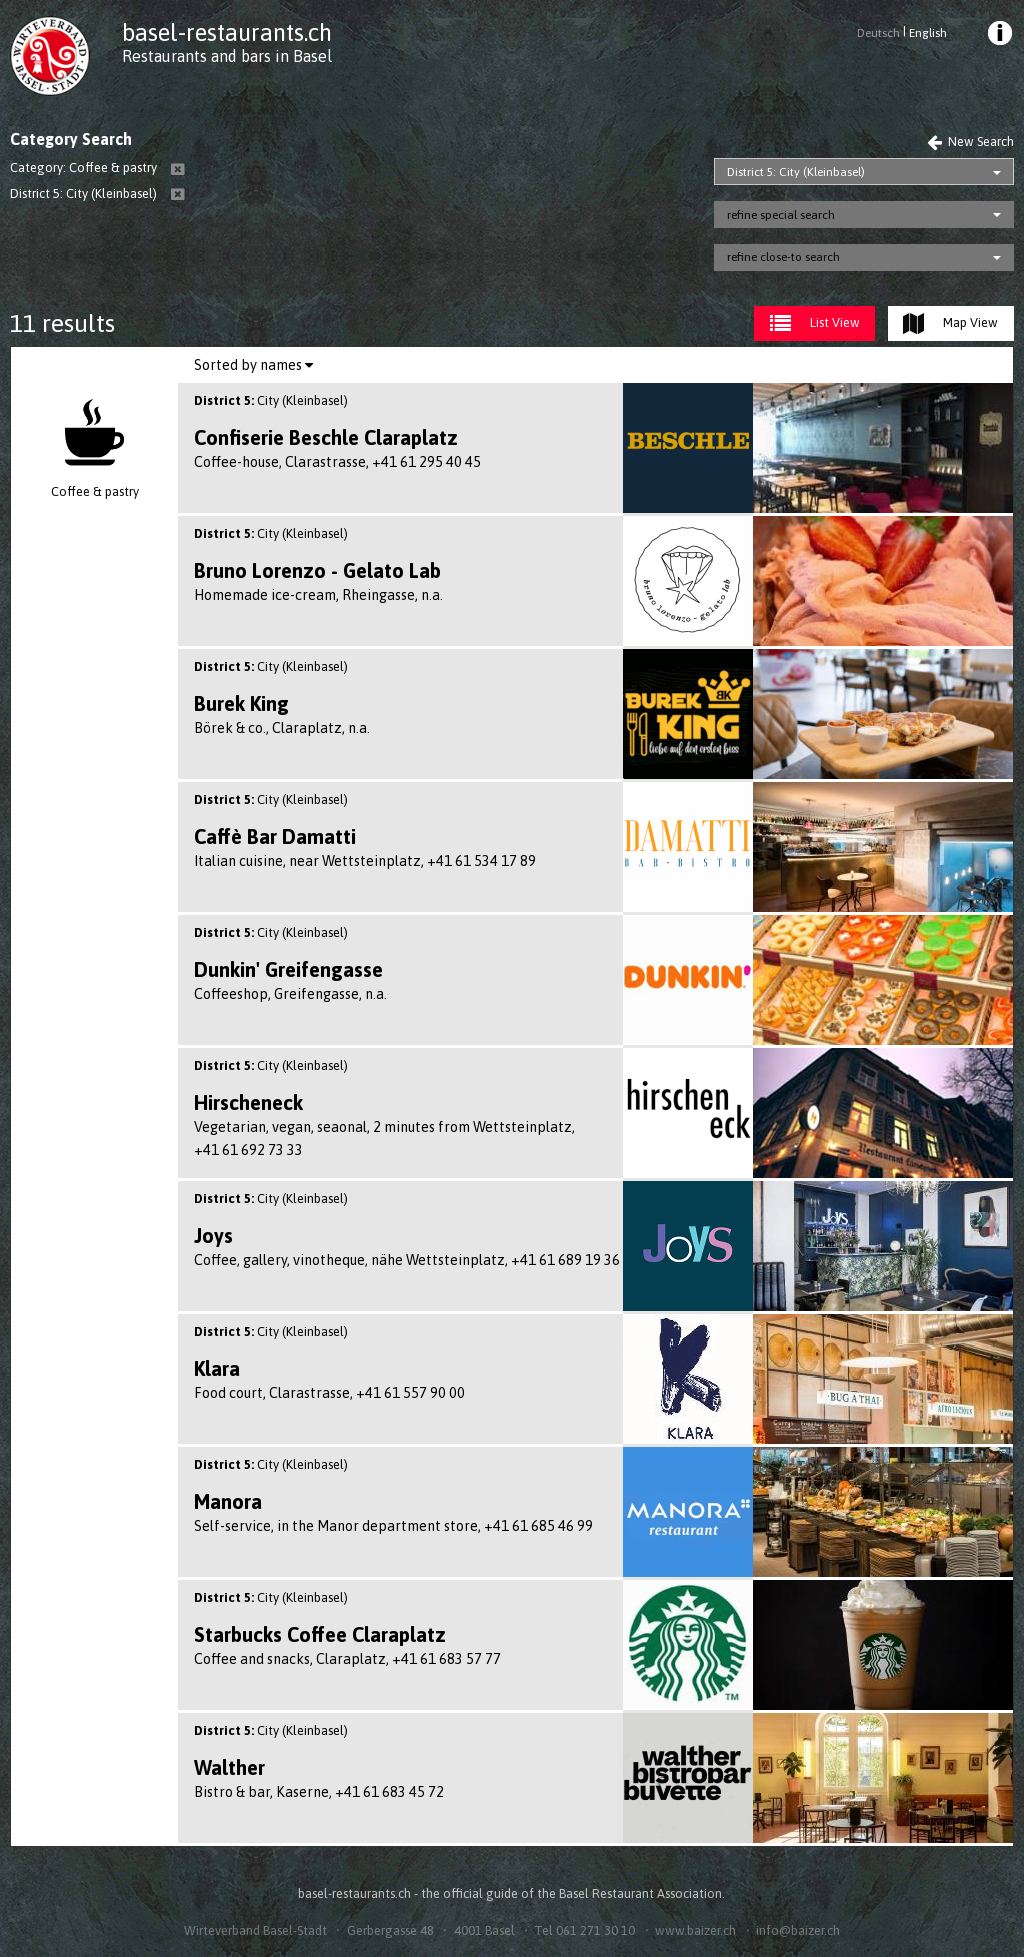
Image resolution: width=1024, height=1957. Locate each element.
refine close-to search (783, 257)
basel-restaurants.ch (227, 32)
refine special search (781, 215)
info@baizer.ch (798, 1930)
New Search (970, 141)
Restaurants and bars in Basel (227, 56)
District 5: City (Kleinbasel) (796, 172)
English (928, 33)
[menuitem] (998, 36)
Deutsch (878, 33)
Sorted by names (253, 365)
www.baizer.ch (695, 1930)
